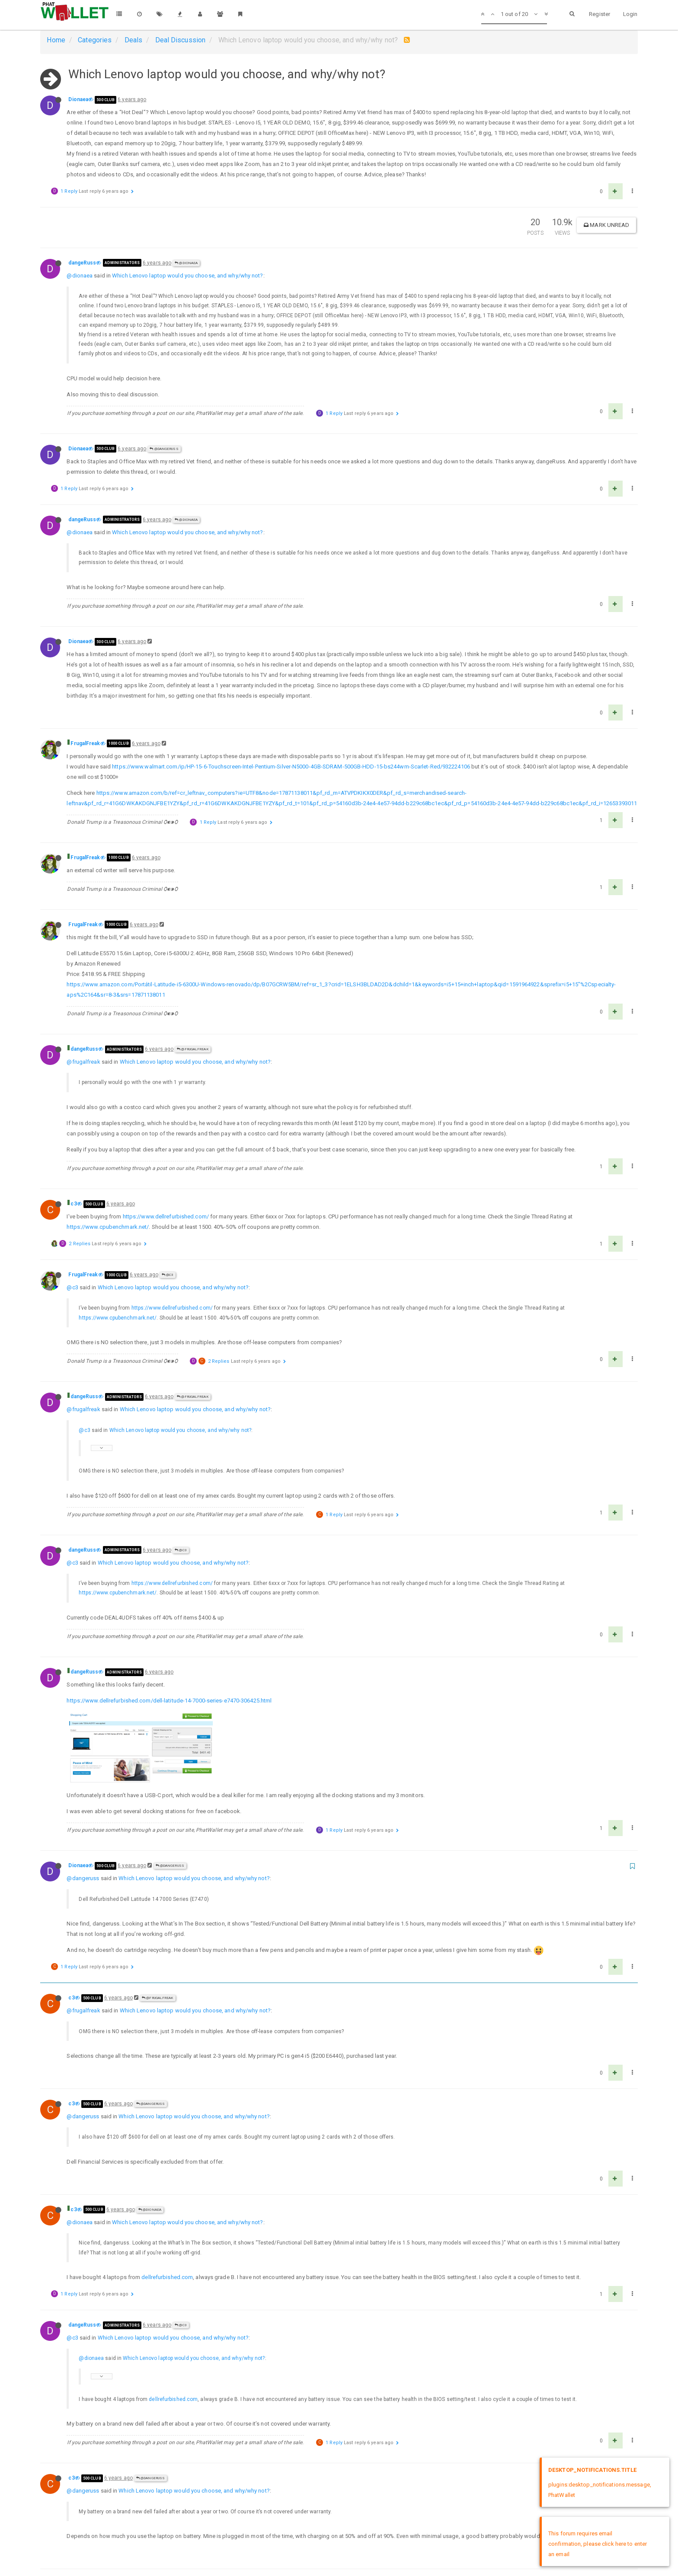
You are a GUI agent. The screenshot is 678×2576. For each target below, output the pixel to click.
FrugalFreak (85, 743)
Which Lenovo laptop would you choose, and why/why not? (187, 275)
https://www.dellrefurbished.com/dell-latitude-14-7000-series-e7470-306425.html (169, 1700)
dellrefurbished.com (167, 2214)
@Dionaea (186, 263)
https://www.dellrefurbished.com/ (166, 1216)
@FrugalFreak (192, 1049)
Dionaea (78, 99)
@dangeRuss (164, 449)
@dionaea (80, 275)
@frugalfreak (83, 1061)
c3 (73, 1204)
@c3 (168, 1275)
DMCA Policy (339, 2562)
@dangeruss (83, 1815)
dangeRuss (82, 263)
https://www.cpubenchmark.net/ (108, 1227)
